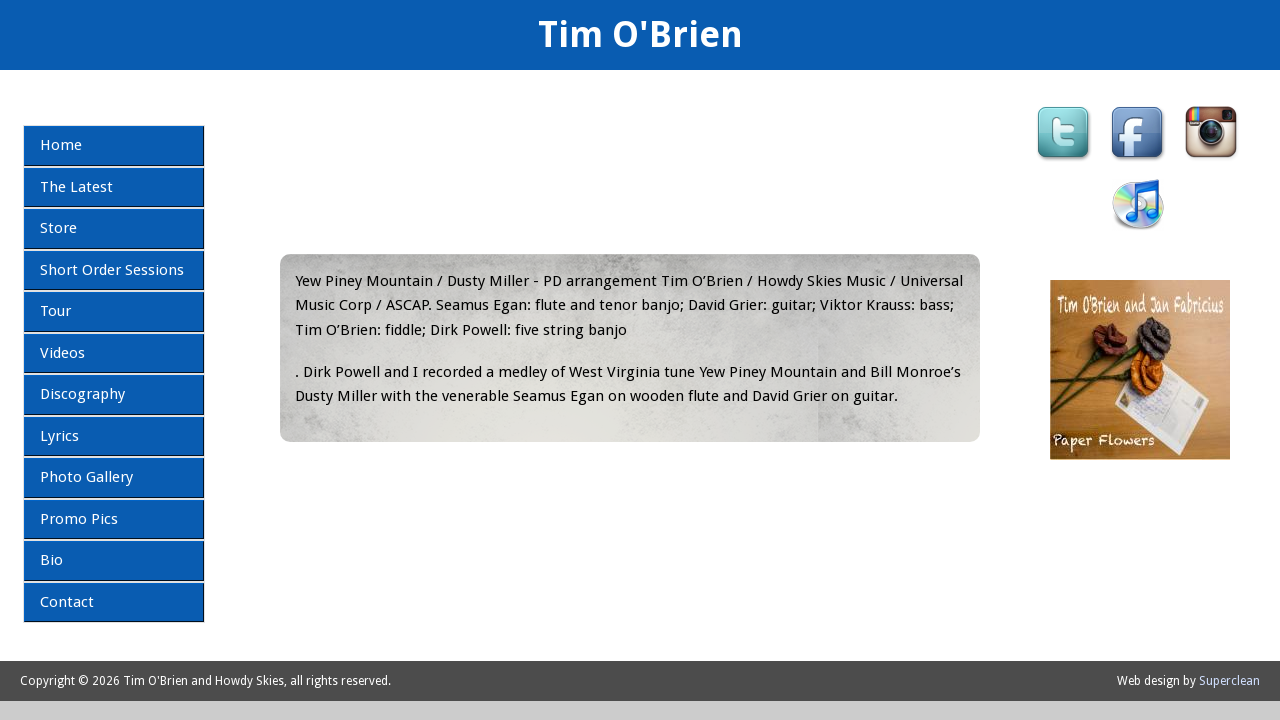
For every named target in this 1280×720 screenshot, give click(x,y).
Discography (82, 394)
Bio (51, 560)
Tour (55, 311)
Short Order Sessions (112, 270)
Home (61, 145)
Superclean (1229, 681)
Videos (62, 353)
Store (58, 228)
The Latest (76, 187)
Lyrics (59, 436)
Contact (67, 602)
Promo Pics (79, 519)
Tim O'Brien (640, 34)
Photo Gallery (86, 477)
